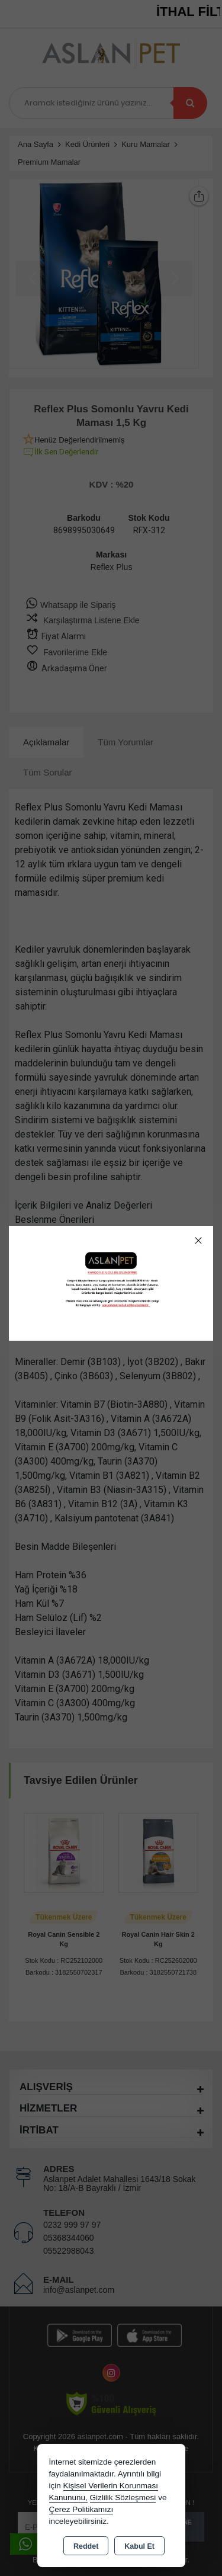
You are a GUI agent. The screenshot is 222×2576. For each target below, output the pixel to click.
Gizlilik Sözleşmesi (123, 2497)
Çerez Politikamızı (81, 2509)
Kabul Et (139, 2546)
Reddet (85, 2546)
